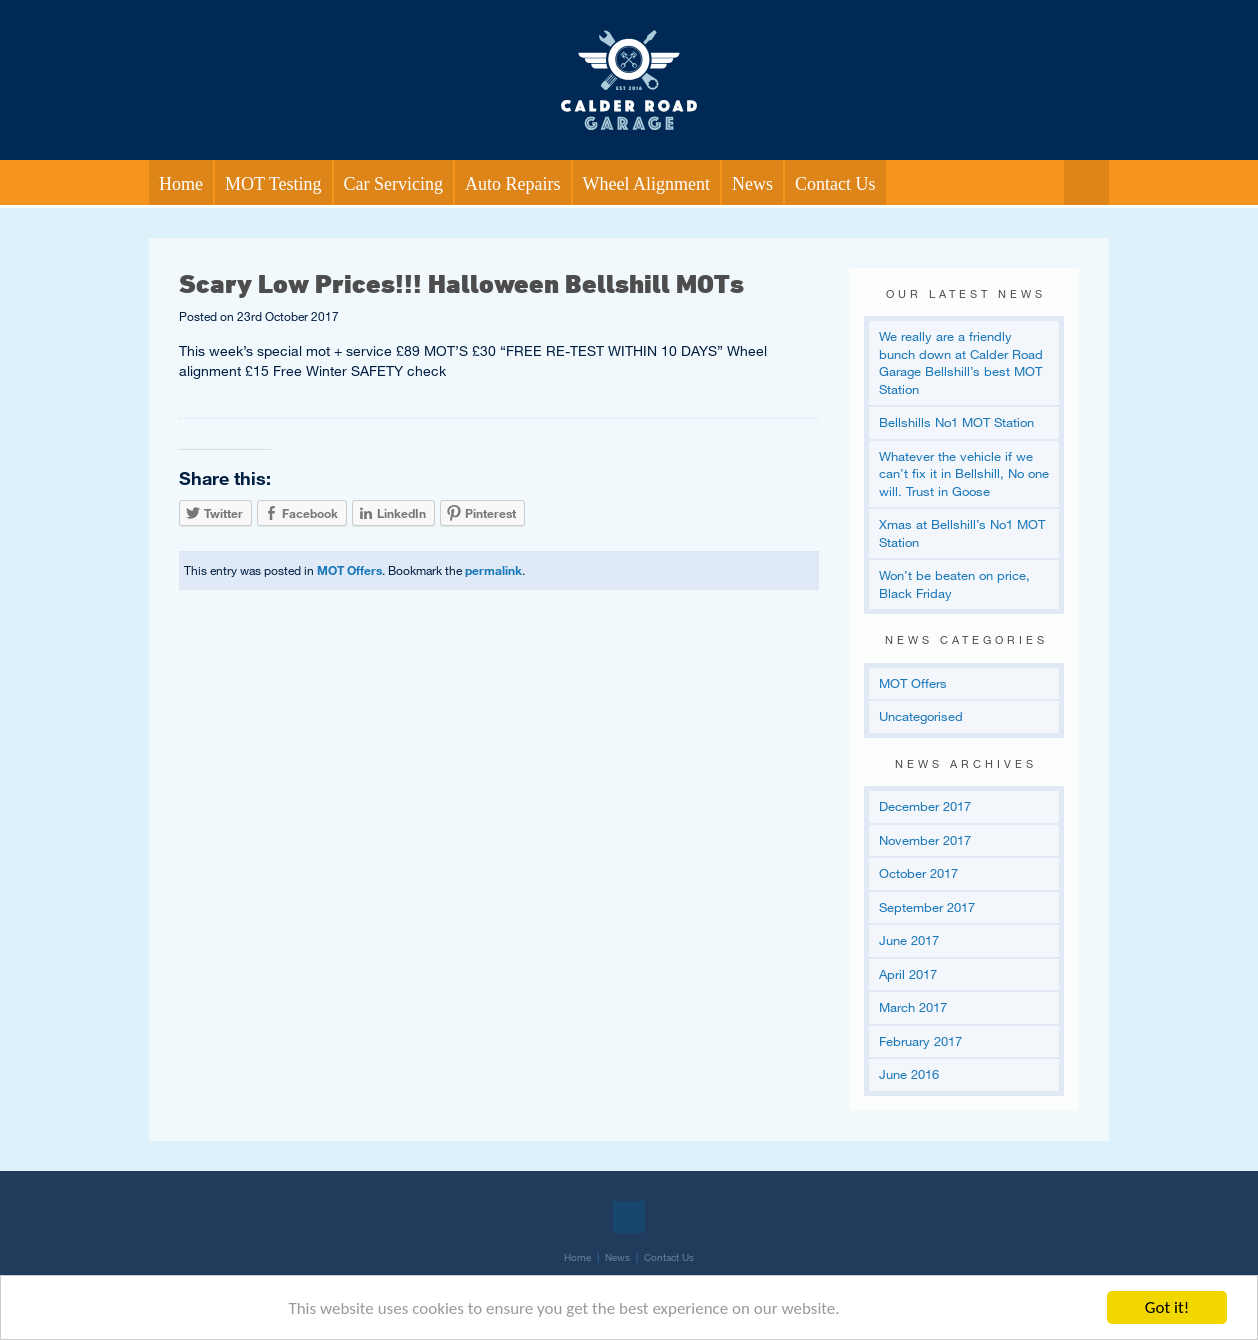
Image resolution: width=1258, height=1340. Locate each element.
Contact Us (835, 184)
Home (181, 184)
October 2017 (918, 873)
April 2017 (908, 974)
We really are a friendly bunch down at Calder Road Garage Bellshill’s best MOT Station (961, 362)
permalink (493, 570)
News (752, 184)
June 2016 (909, 1074)
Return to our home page (629, 33)
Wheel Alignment (646, 184)
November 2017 (925, 840)
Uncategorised (921, 716)
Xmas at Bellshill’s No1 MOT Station (962, 533)
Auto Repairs (512, 184)
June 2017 (909, 940)
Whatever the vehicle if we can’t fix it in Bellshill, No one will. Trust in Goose (964, 473)
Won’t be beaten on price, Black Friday (954, 584)
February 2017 (920, 1041)
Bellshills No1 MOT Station (956, 422)
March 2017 (913, 1007)
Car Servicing (393, 184)
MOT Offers (349, 570)
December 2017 (925, 806)
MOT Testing (273, 184)
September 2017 (927, 907)
